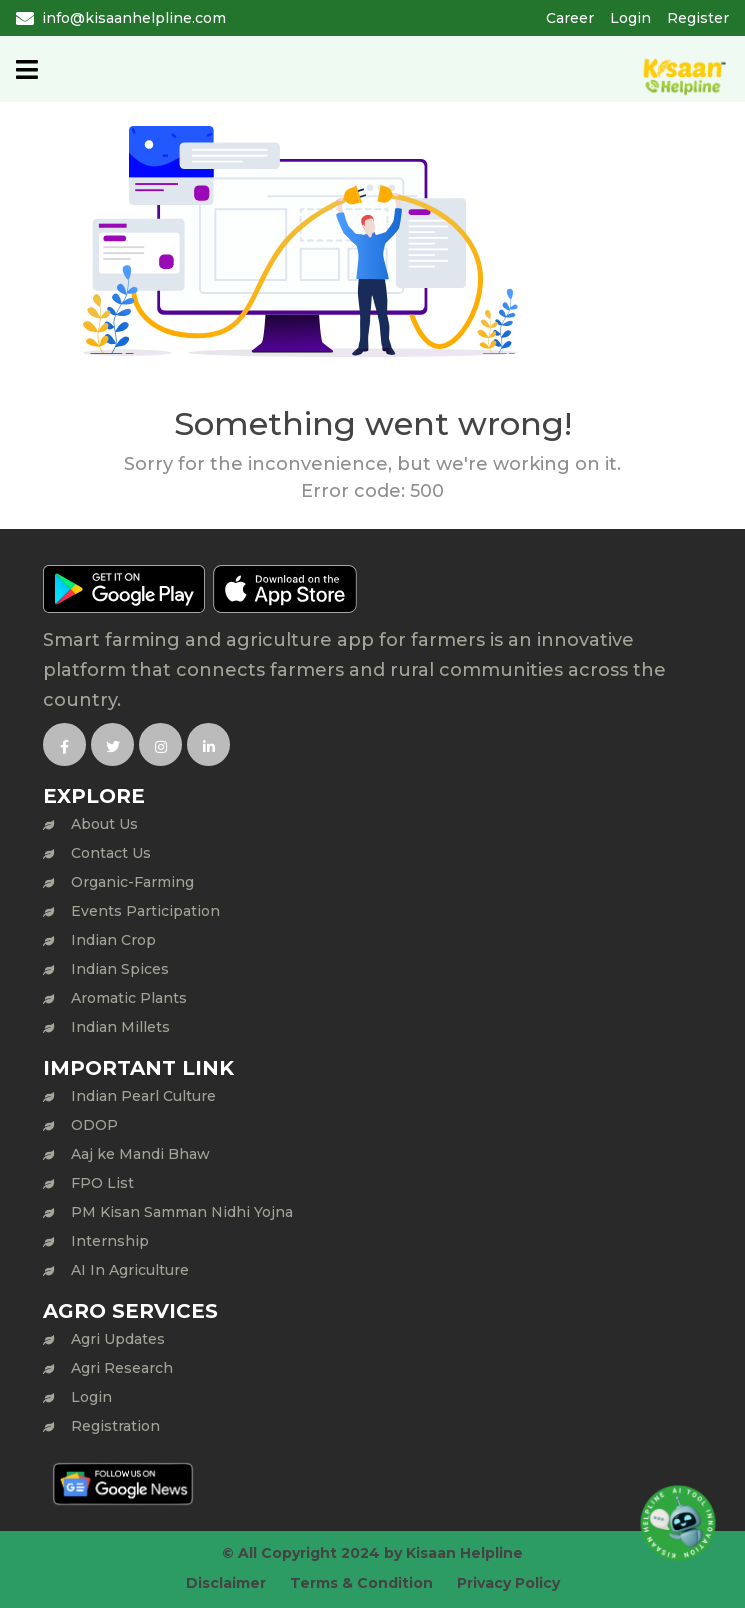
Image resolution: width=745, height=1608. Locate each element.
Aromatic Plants (129, 998)
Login (630, 18)
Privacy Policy (508, 1583)
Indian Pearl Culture (143, 1096)
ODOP (94, 1125)
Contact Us (111, 853)
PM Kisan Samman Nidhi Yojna (182, 1212)
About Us (104, 824)
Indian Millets (120, 1027)
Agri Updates (118, 1339)
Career (570, 18)
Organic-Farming (132, 882)
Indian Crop (113, 940)
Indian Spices (120, 969)
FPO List (102, 1183)
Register (698, 18)
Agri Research (122, 1368)
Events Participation (145, 911)
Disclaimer (226, 1583)
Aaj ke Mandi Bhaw (140, 1154)
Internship (110, 1241)
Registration (115, 1426)
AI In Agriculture (130, 1270)
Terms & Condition (361, 1583)
